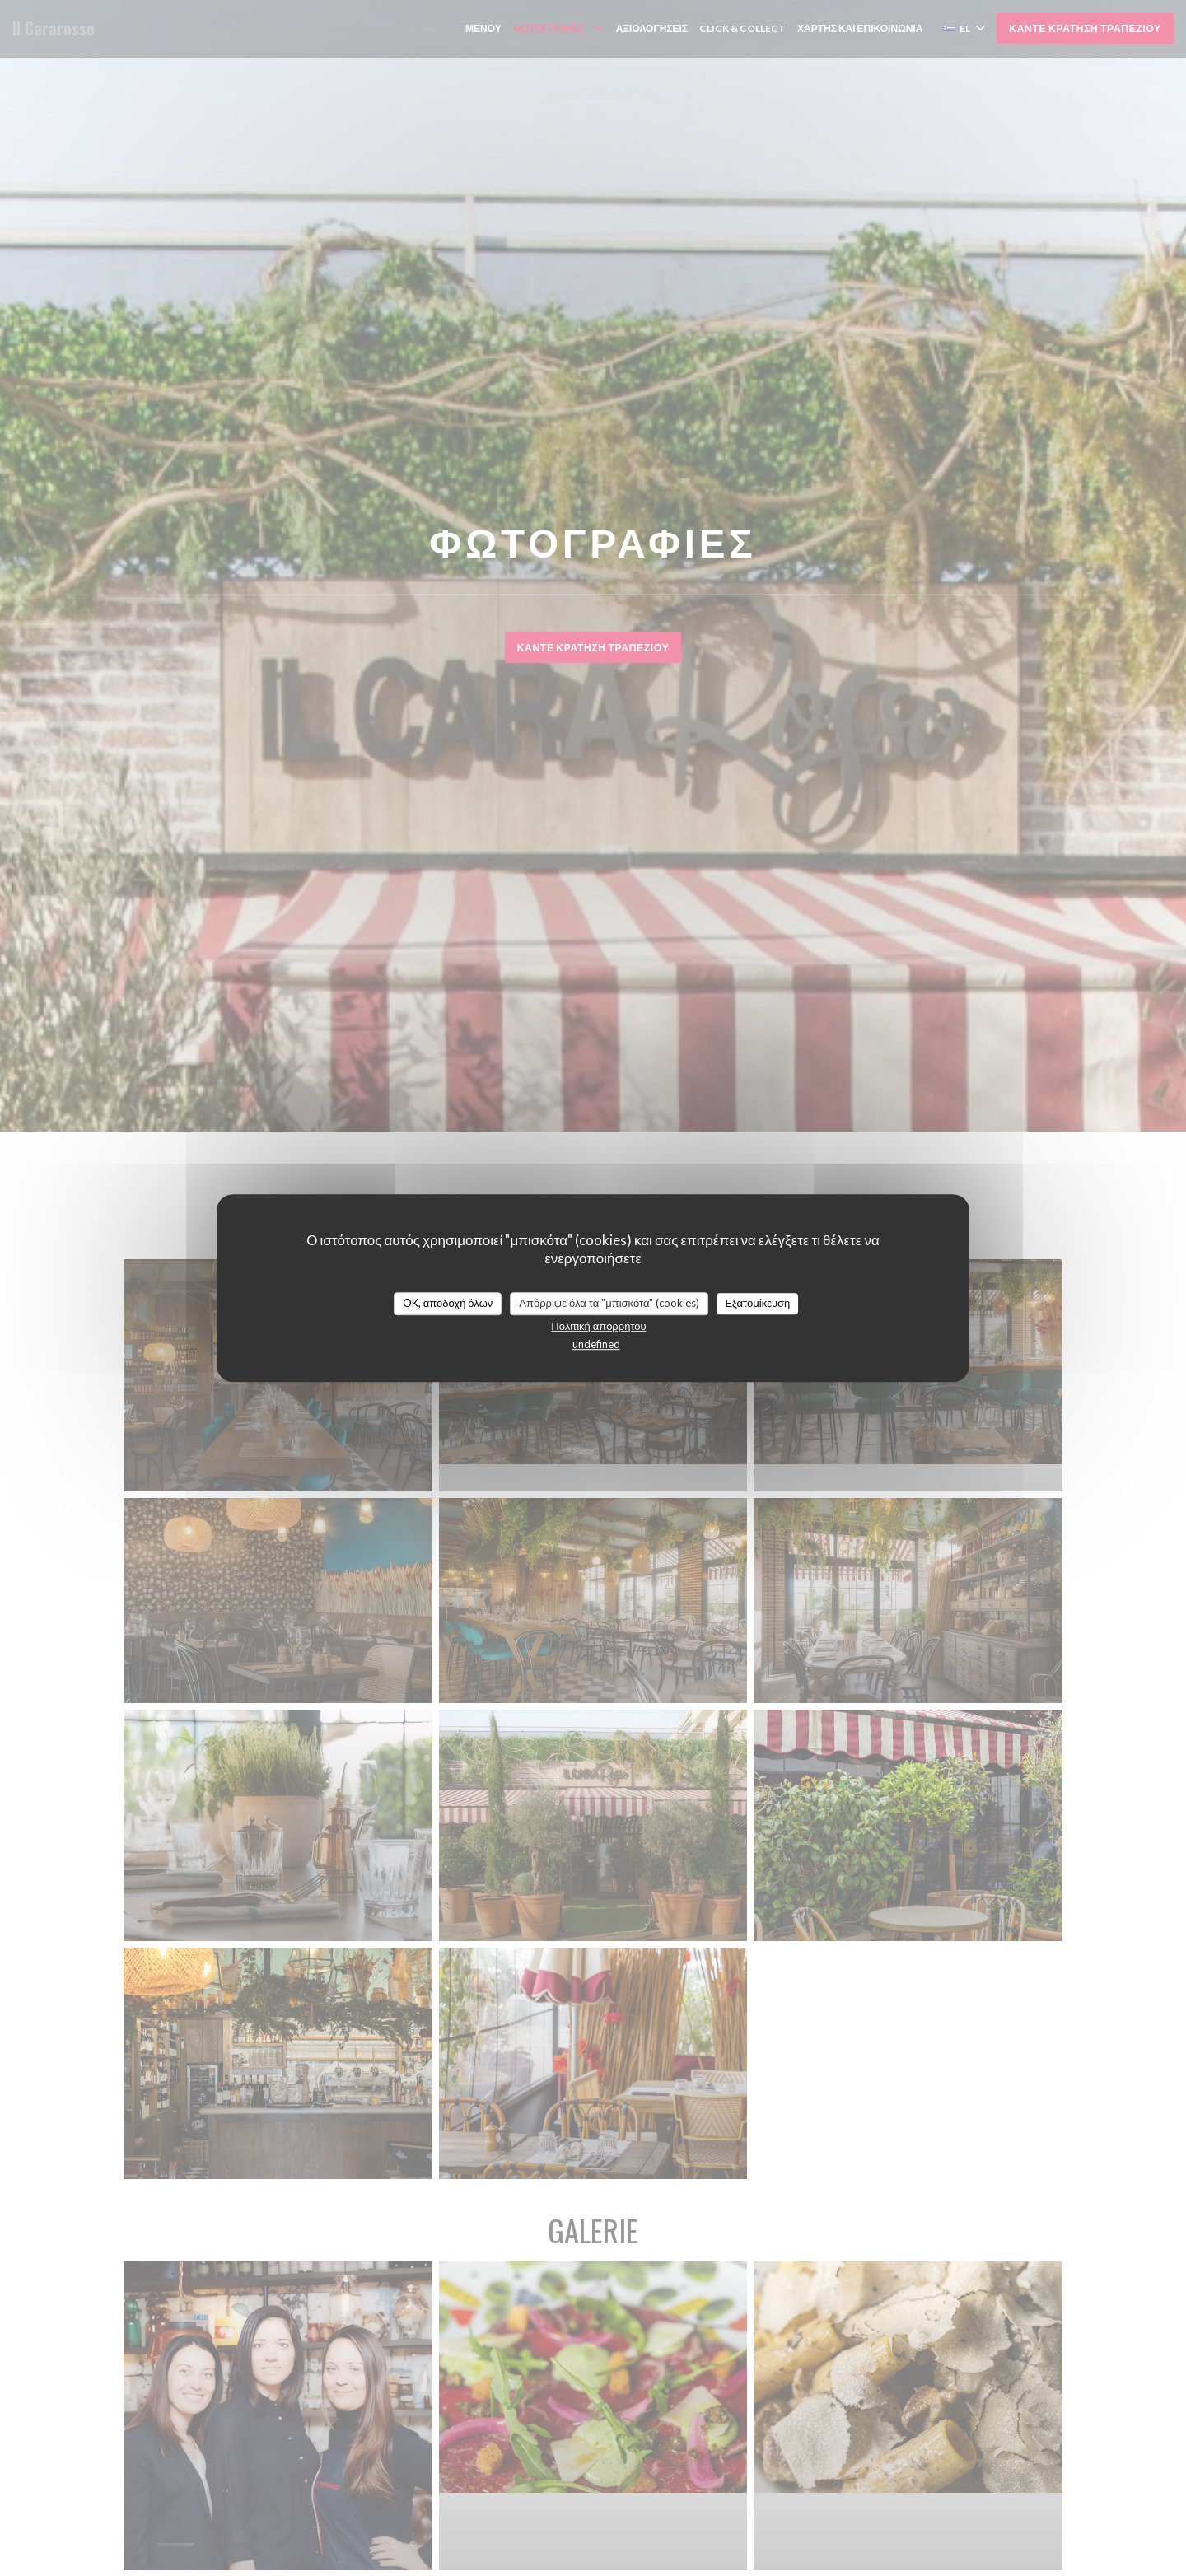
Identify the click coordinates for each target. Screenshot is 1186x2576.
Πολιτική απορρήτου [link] (598, 1325)
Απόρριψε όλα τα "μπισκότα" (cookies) (609, 1302)
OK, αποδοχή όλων (448, 1302)
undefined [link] (596, 1344)
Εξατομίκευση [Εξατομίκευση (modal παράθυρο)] (757, 1302)
